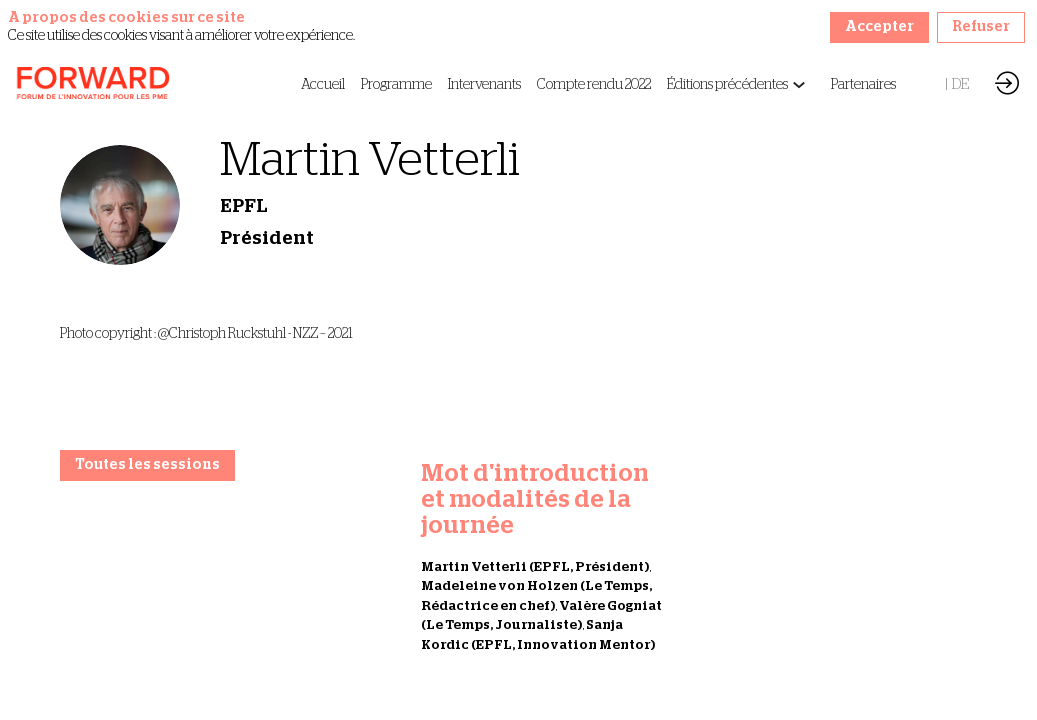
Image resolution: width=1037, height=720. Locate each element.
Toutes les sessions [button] (147, 465)
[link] (323, 85)
